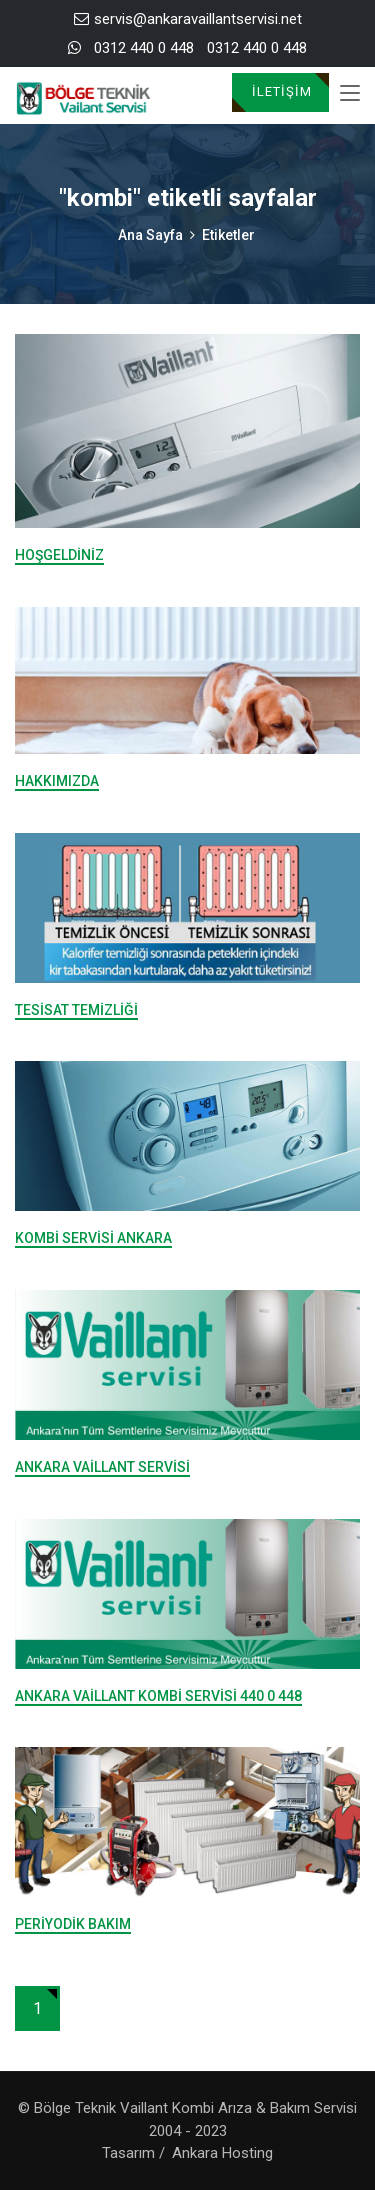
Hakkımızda (57, 781)
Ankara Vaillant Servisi (102, 1467)
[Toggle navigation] (350, 94)
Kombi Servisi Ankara (93, 1238)
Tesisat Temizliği (76, 1010)
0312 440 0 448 (144, 48)
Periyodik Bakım (73, 1924)
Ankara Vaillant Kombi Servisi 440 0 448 (158, 1696)
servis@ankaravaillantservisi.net (188, 19)
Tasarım (128, 2153)
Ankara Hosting (222, 2153)
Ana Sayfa (150, 235)
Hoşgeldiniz (59, 555)
